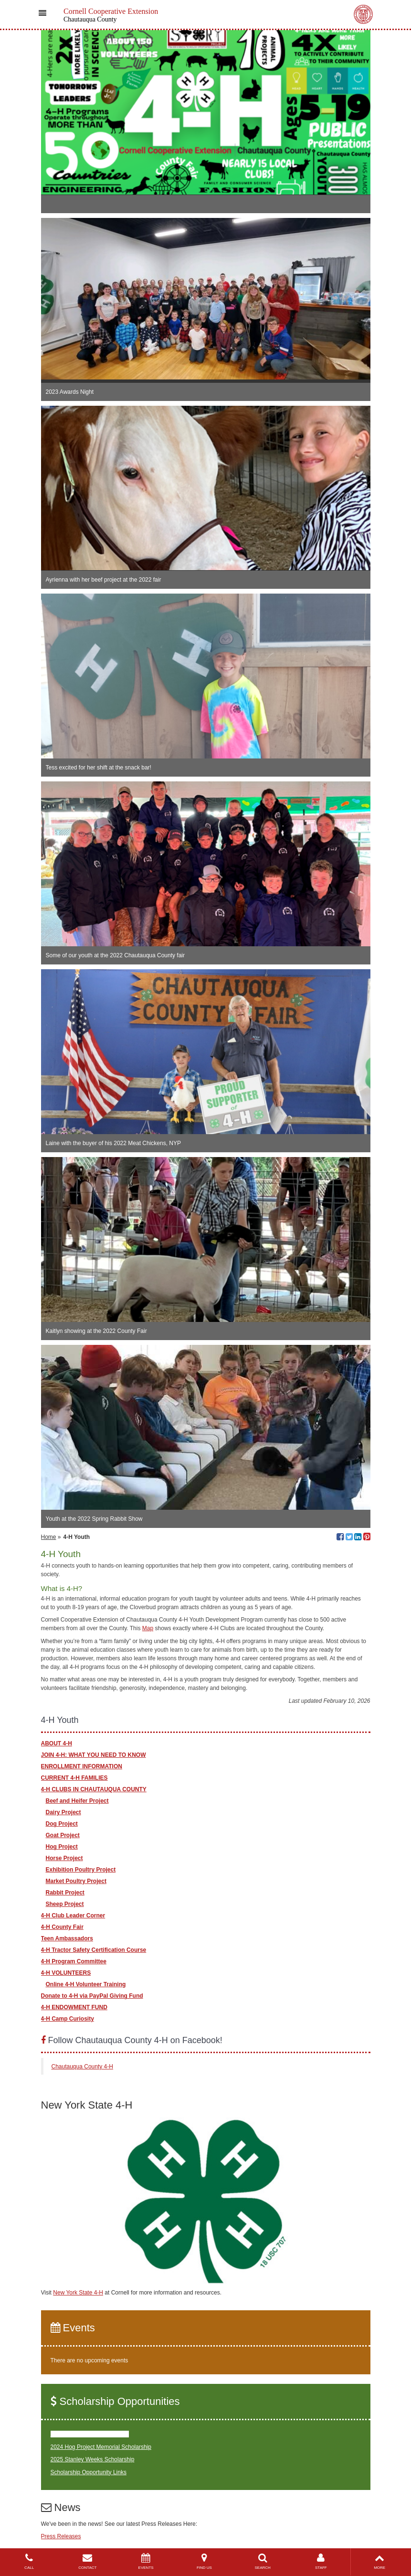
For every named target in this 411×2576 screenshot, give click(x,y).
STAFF (321, 2561)
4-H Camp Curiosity (67, 2018)
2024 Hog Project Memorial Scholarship (101, 2447)
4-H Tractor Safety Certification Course (94, 1950)
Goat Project (63, 1835)
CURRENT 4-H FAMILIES (74, 1778)
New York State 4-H (78, 2292)
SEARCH (262, 2561)
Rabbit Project (65, 1892)
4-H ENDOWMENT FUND (74, 2007)
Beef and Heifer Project (77, 1800)
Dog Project (62, 1823)
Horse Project (64, 1858)
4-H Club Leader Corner (73, 1915)
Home (48, 1537)
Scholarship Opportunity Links (88, 2472)
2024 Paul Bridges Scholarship (90, 2434)
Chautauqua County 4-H (82, 2066)
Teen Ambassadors (67, 1938)
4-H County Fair (62, 1927)
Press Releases (61, 2536)
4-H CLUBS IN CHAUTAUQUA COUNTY (94, 1789)
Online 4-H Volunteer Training (86, 1984)
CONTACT (87, 2561)
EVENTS (146, 2561)
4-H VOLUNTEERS (66, 1973)
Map (147, 1628)
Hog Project (62, 1846)
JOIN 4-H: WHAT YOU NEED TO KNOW (93, 1755)
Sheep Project (65, 1904)
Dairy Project (63, 1812)
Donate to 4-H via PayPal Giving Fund (92, 1995)
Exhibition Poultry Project (81, 1869)
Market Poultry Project (76, 1881)
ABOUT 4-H (56, 1743)
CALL (29, 2561)
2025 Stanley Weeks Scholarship (93, 2459)
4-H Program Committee (73, 1961)
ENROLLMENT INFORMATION (81, 1766)
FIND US (204, 2561)
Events (73, 2328)
